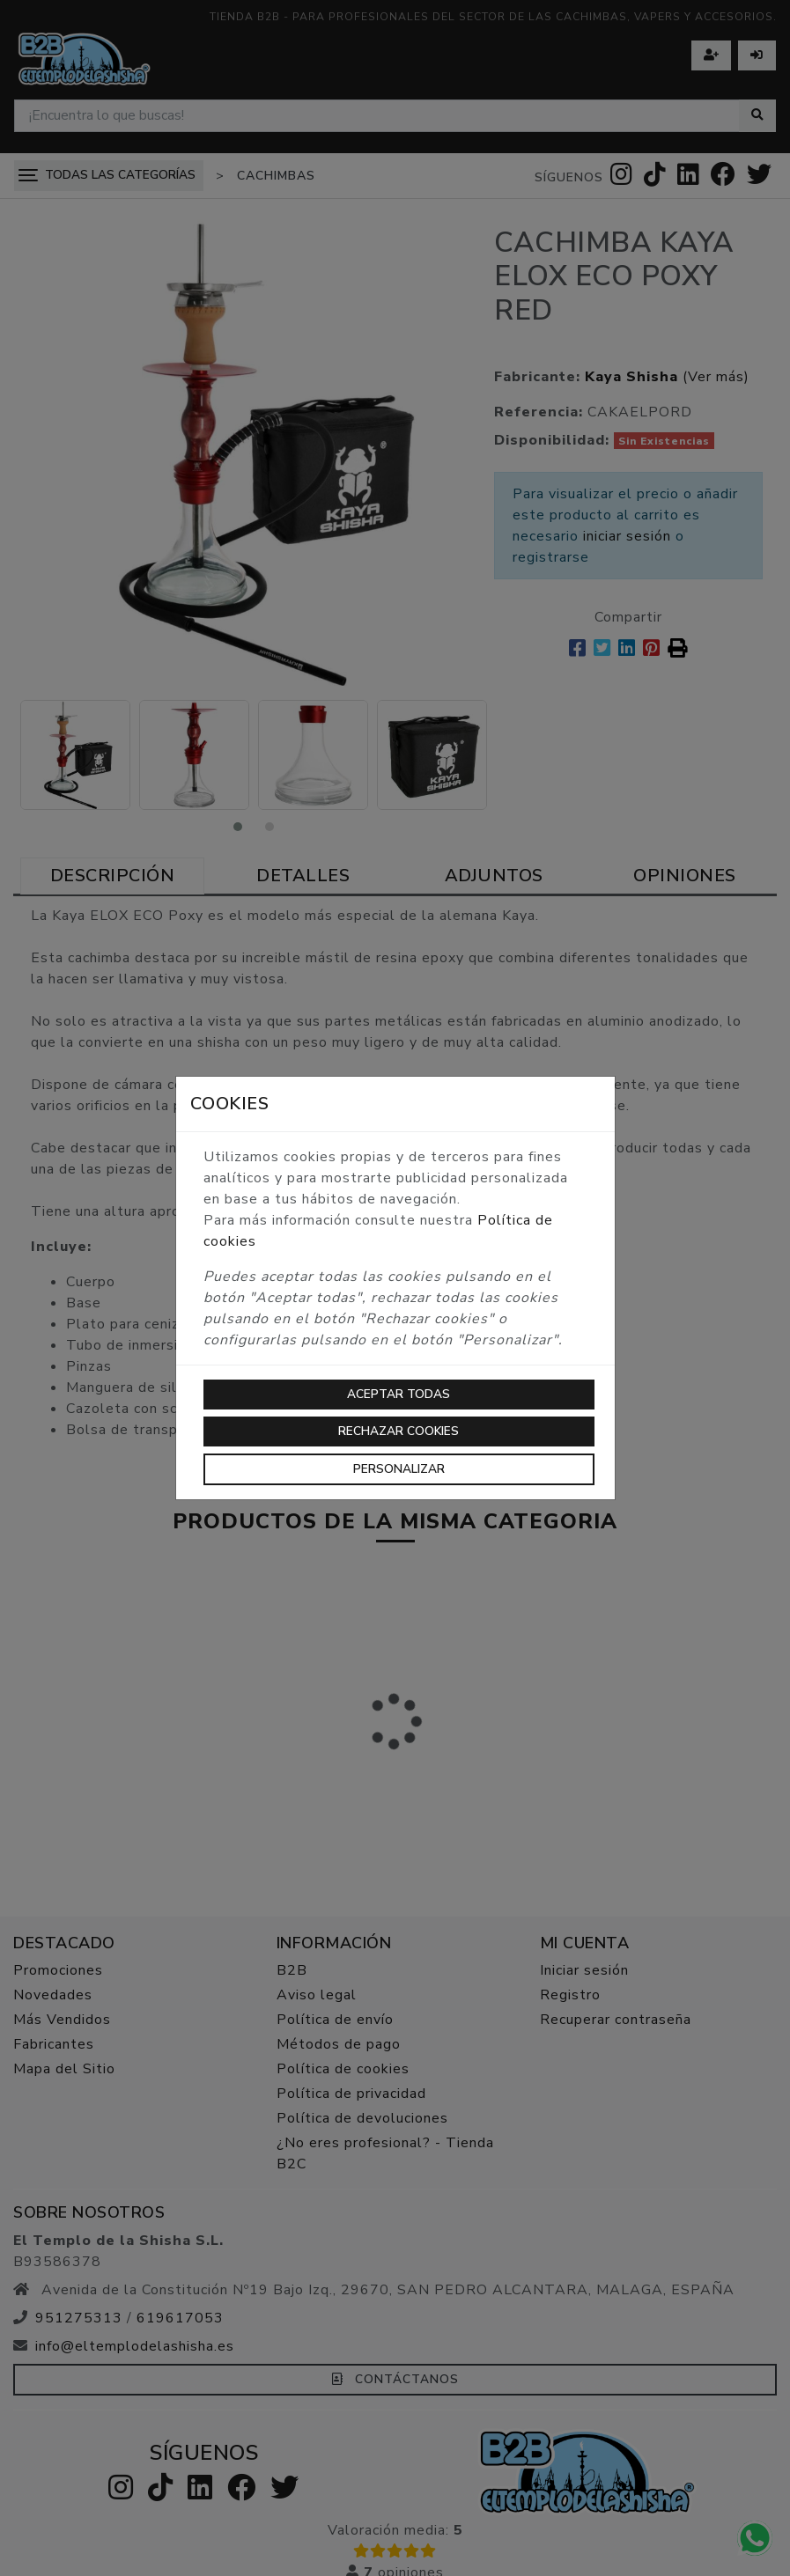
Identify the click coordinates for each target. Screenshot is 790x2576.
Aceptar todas (398, 1394)
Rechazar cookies (398, 1431)
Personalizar (399, 1469)
